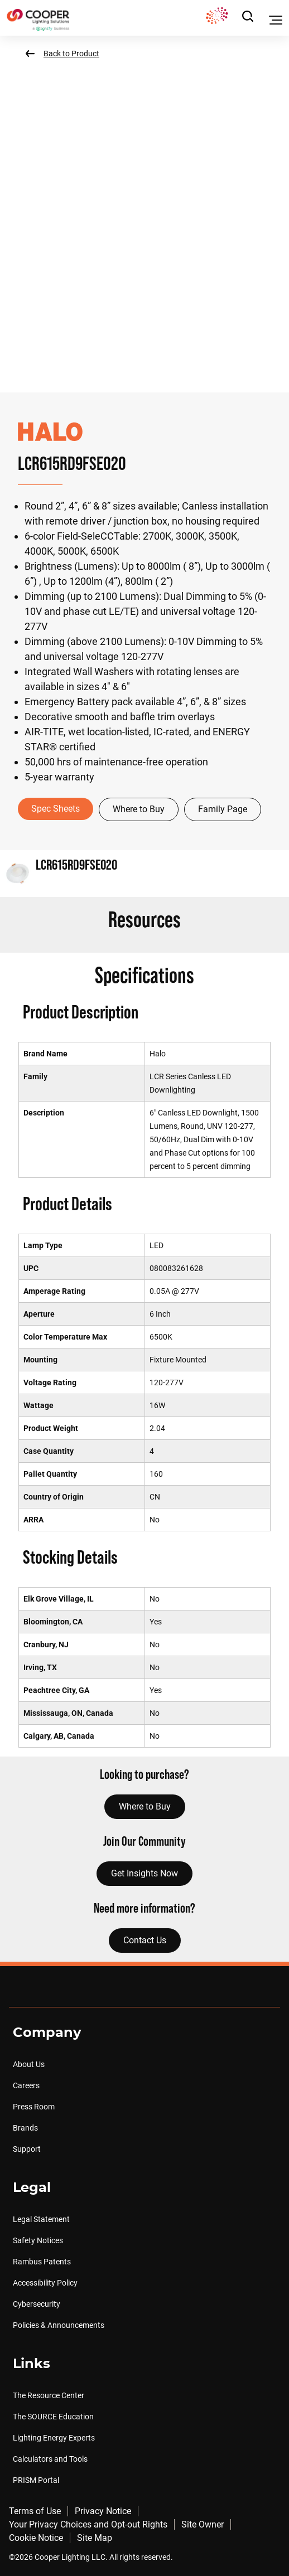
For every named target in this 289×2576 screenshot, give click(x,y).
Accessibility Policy (45, 2282)
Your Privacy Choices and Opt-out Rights (88, 2524)
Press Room (34, 2106)
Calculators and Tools (50, 2458)
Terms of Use (35, 2511)
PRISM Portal (36, 2480)
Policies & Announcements (58, 2325)
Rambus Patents (42, 2261)
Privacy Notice (103, 2511)
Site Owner (202, 2524)
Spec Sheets (55, 808)
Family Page (222, 809)
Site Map (94, 2538)
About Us (29, 2064)
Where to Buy (139, 809)
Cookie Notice (36, 2538)
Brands (25, 2127)
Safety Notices (38, 2240)
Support (27, 2149)
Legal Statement (41, 2219)
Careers (26, 2085)
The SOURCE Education (53, 2416)
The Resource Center (48, 2395)
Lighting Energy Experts (54, 2437)
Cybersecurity (36, 2304)
